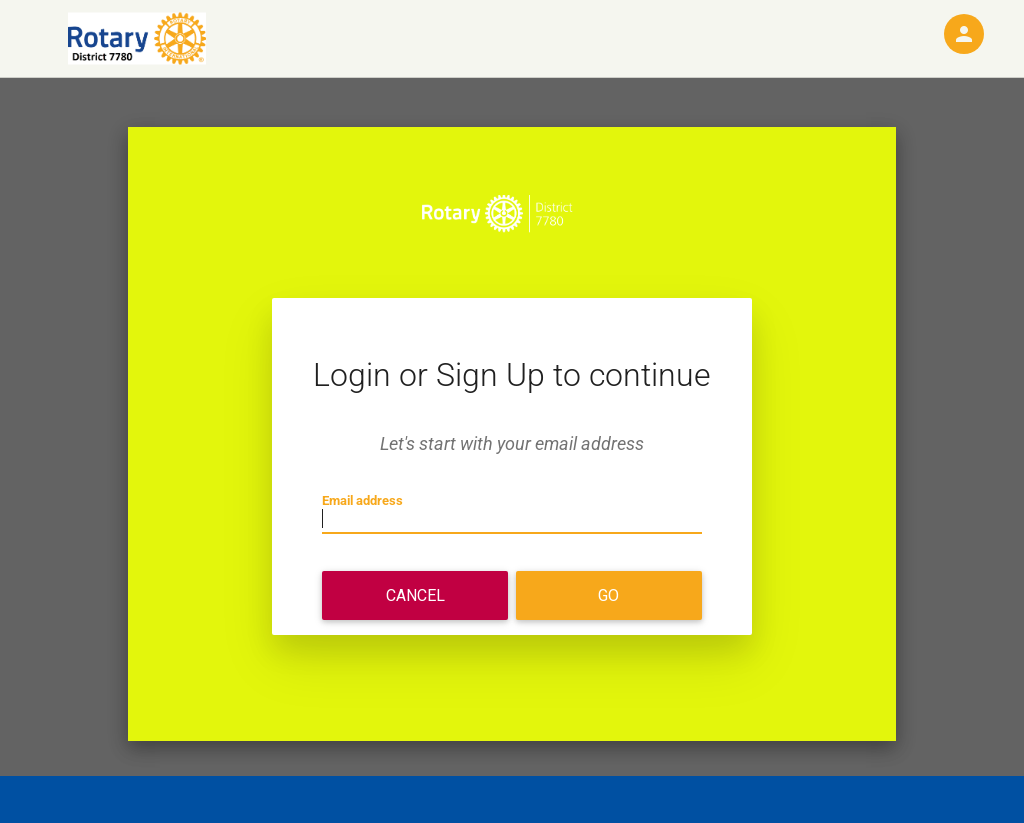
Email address (362, 500)
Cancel (415, 595)
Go (608, 595)
